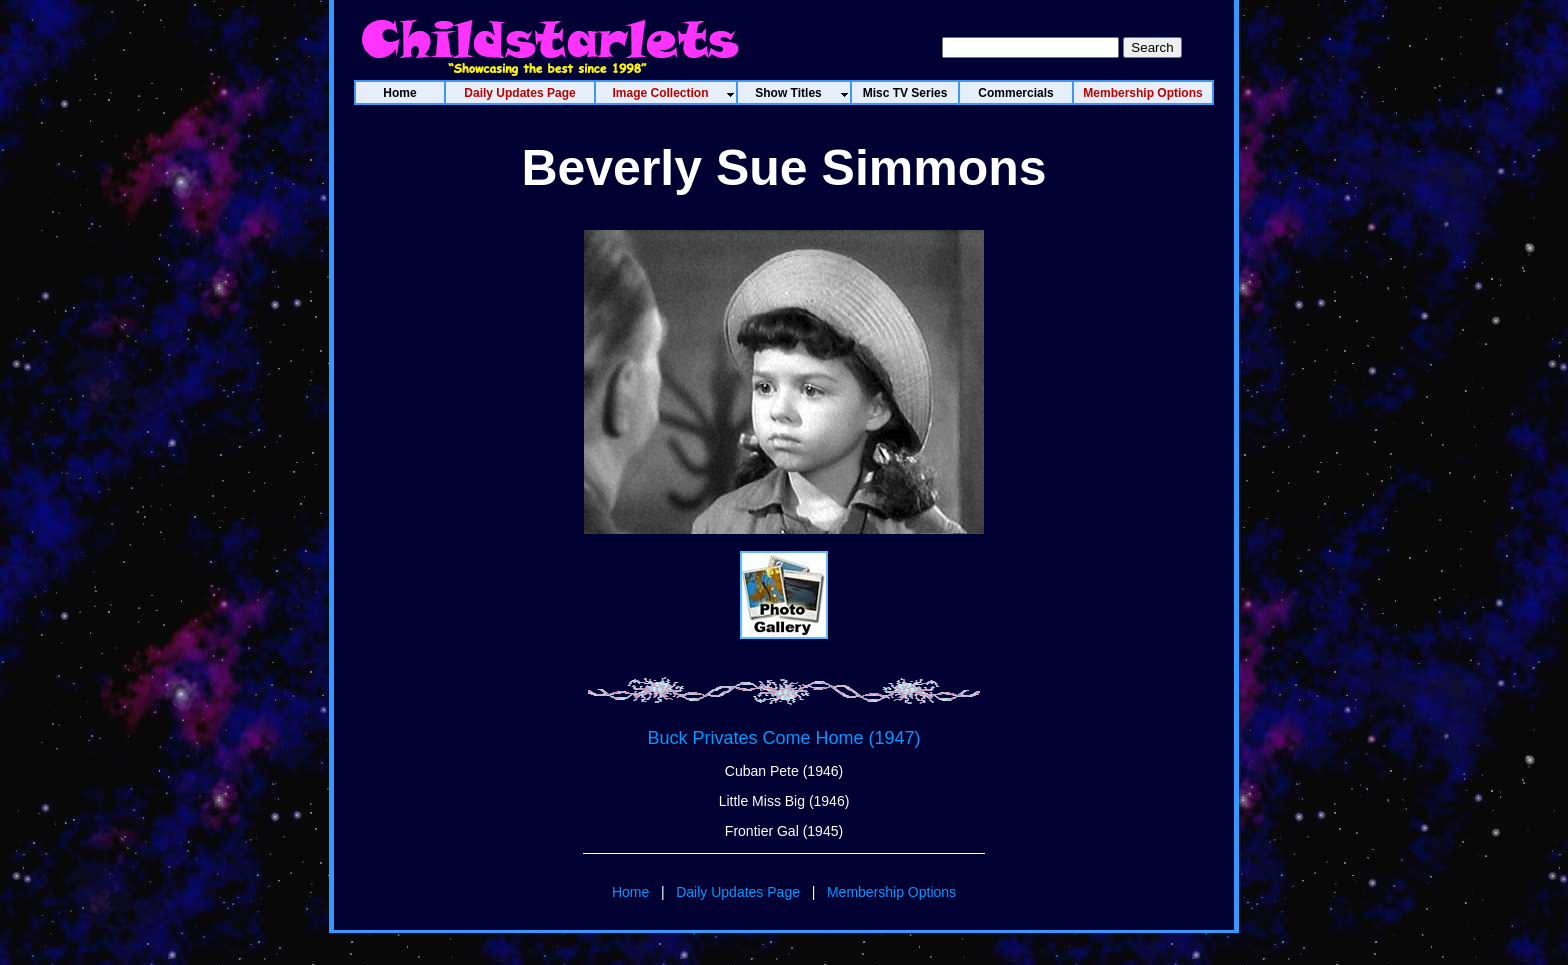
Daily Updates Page (738, 892)
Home (630, 892)
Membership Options (891, 892)
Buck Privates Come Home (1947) (783, 738)
